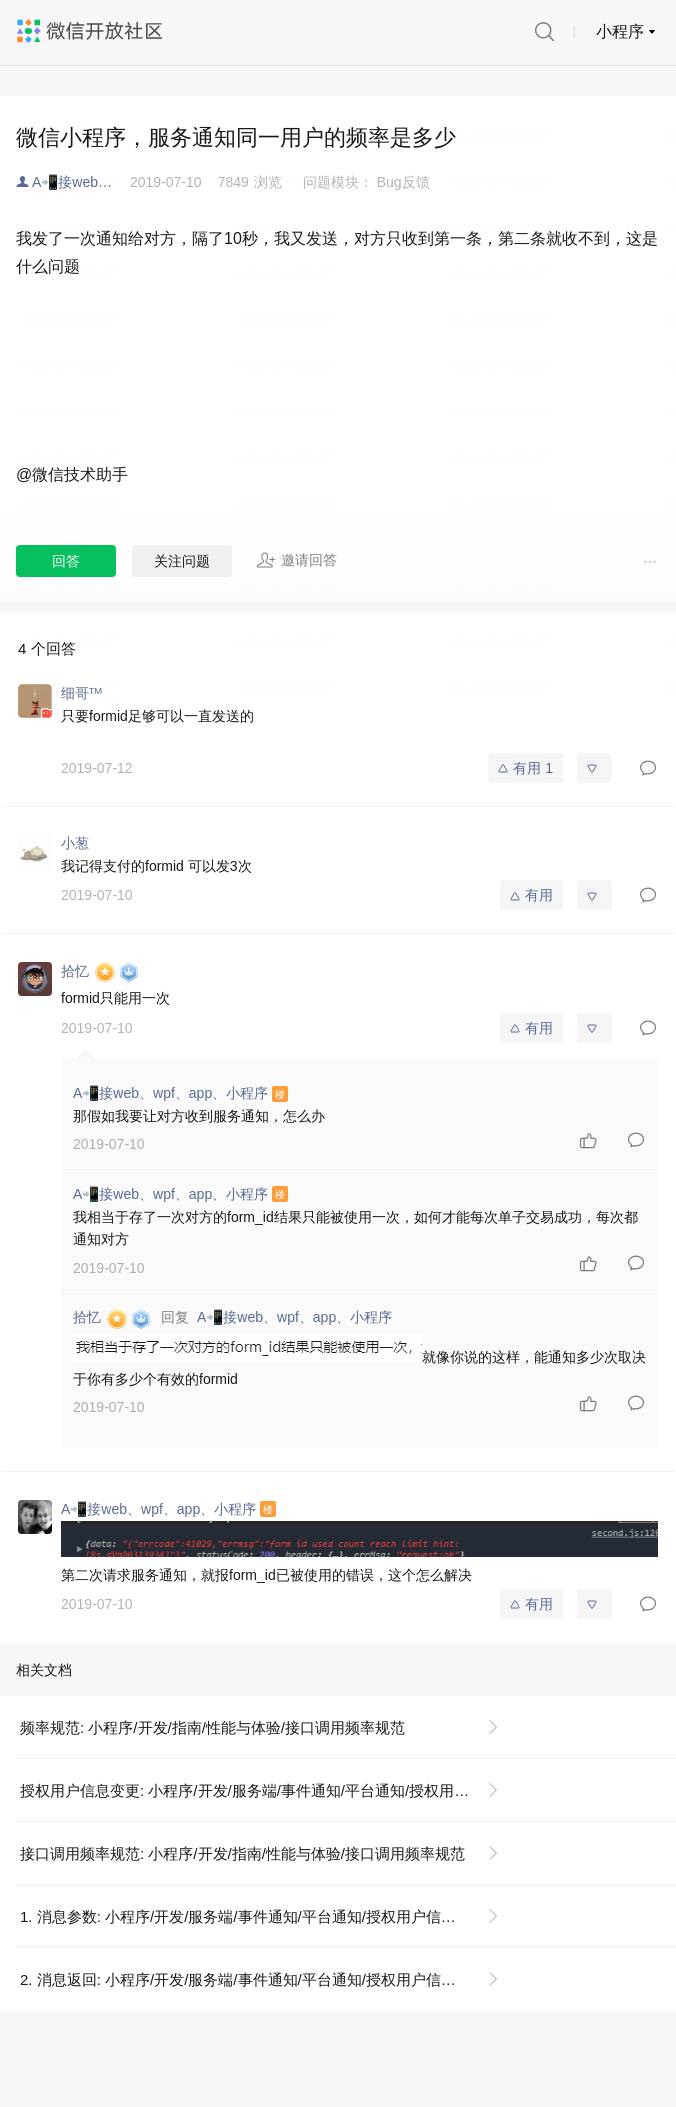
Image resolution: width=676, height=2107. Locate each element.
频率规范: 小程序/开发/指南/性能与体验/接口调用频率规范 (212, 1727)
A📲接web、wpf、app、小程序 (81, 182)
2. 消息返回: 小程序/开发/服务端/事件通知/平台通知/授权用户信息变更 (253, 1979)
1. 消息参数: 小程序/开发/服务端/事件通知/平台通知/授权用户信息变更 (253, 1916)
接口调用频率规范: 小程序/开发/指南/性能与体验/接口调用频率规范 (242, 1853)
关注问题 (182, 561)
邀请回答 (296, 560)
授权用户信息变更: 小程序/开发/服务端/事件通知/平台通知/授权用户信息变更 (267, 1790)
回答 (66, 561)
